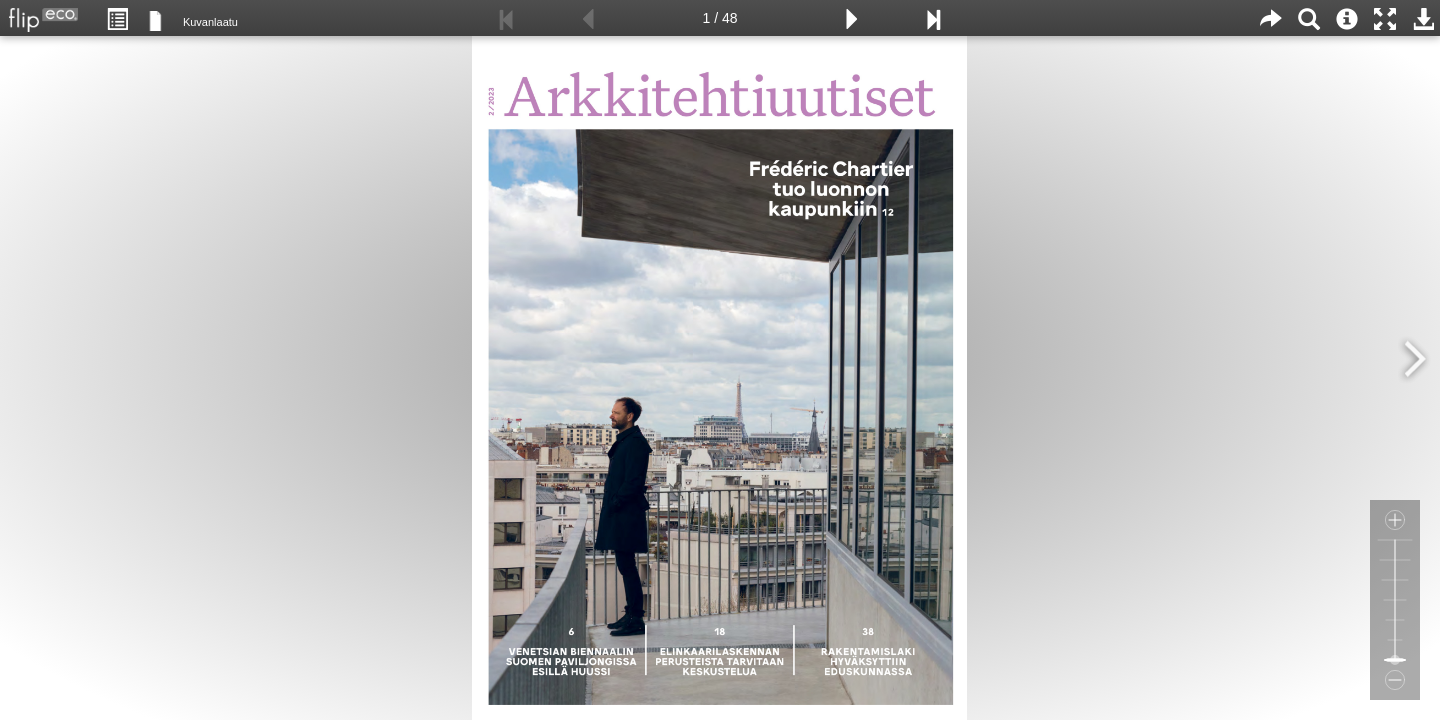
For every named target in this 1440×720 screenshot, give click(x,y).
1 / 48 (719, 18)
